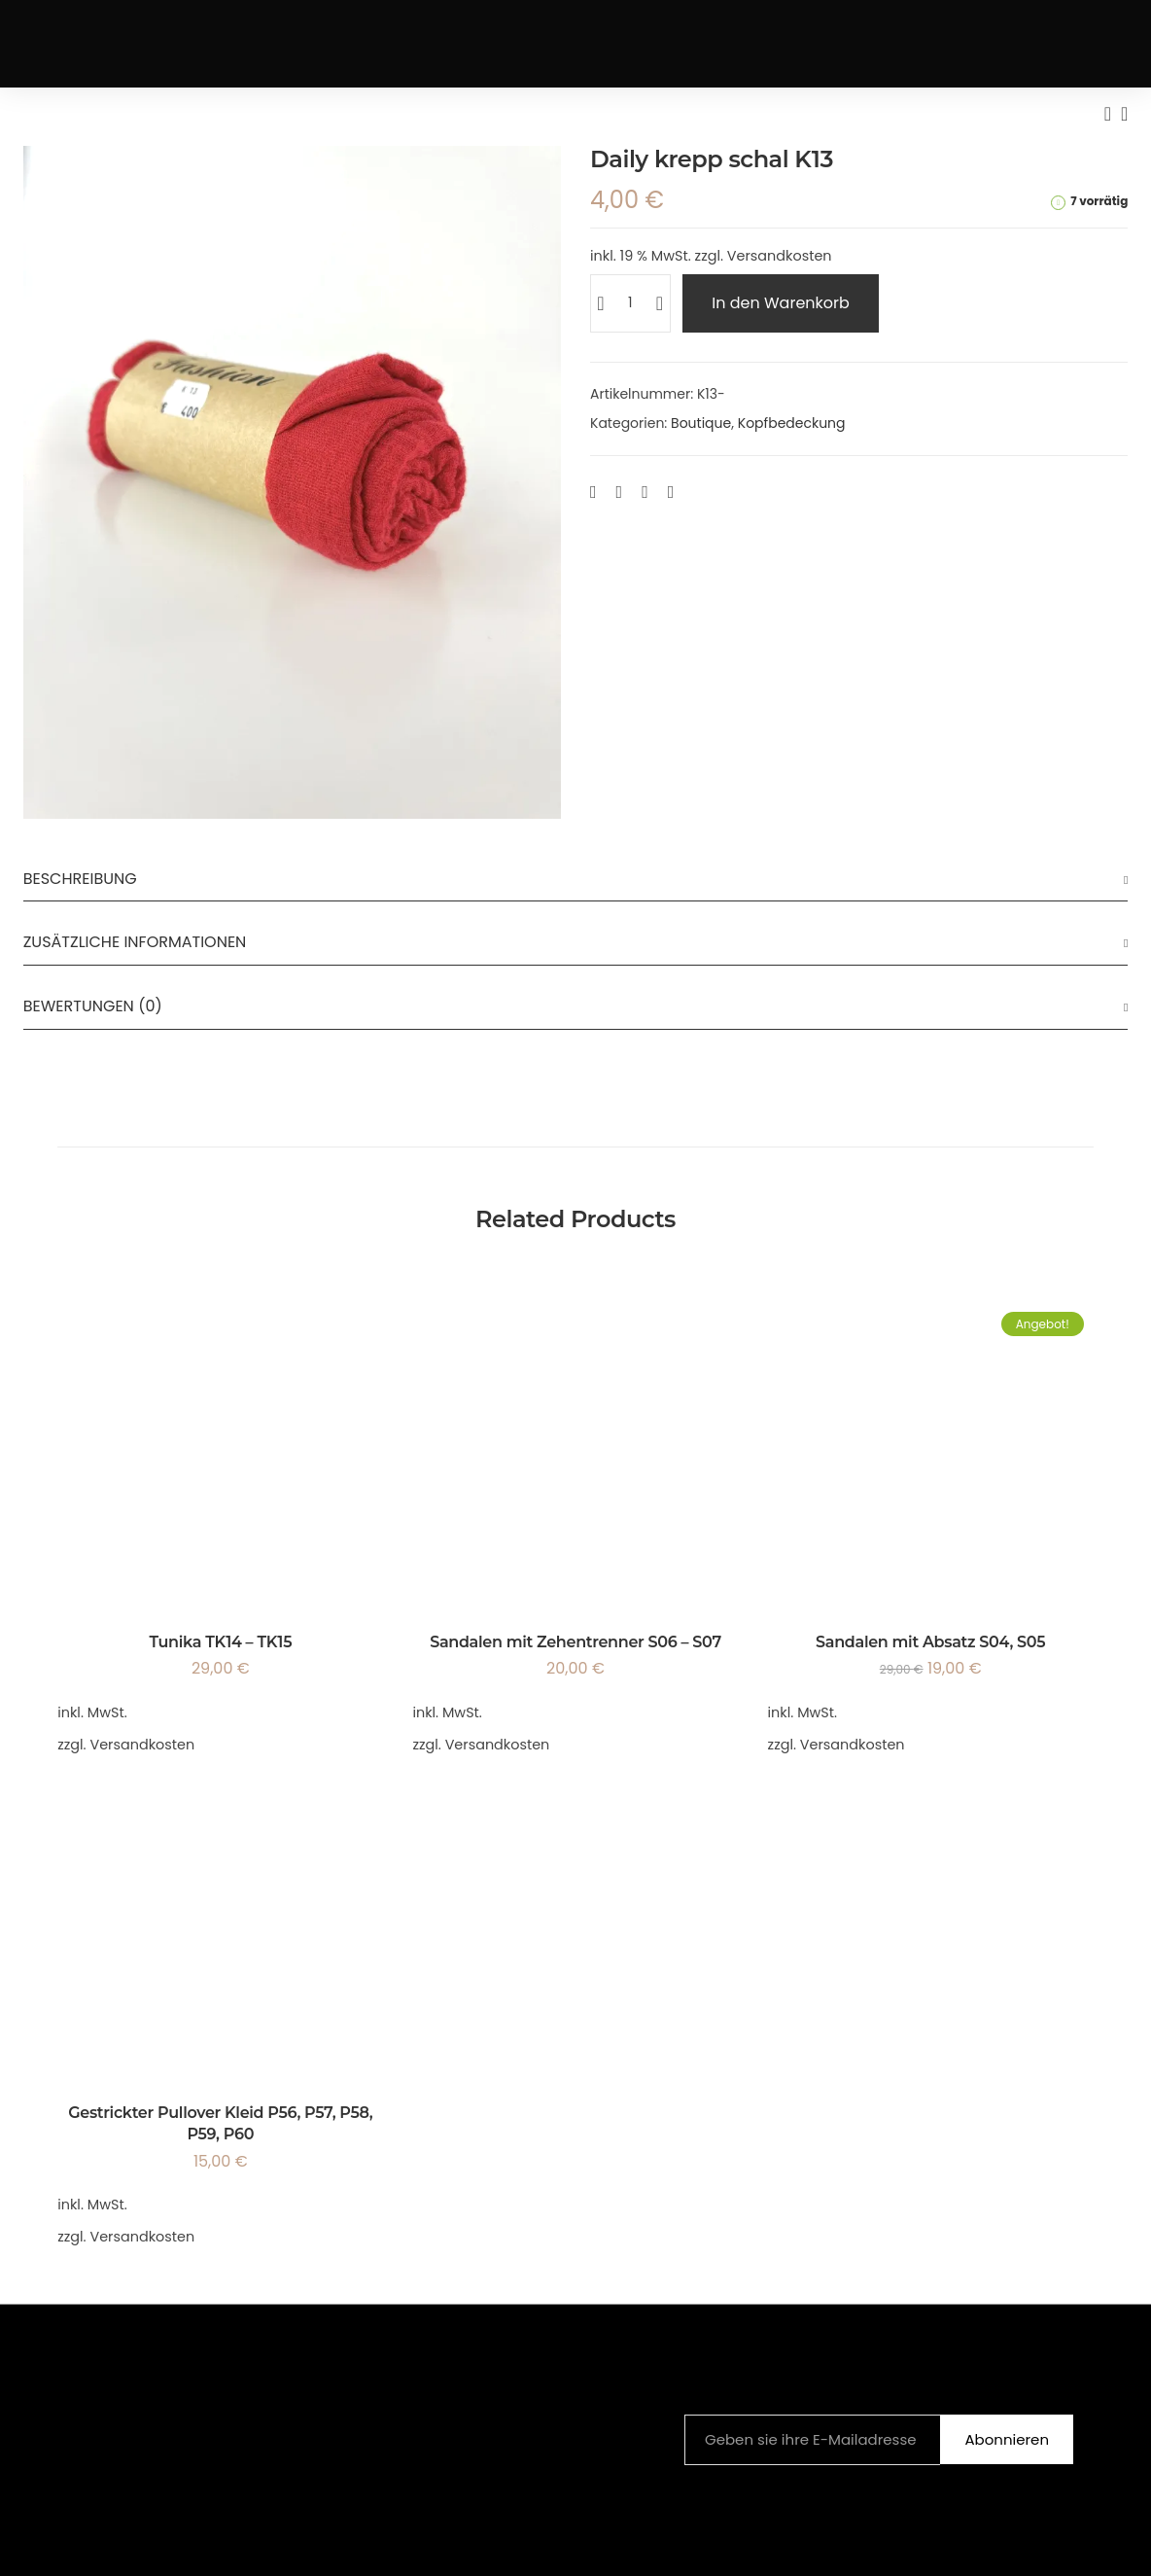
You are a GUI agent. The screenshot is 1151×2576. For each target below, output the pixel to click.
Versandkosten (779, 255)
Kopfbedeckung (792, 423)
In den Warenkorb (781, 303)
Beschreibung (80, 878)
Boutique (701, 423)
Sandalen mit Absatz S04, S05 (930, 1642)
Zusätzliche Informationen (135, 942)
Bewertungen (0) (92, 1006)
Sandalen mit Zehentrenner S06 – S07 (575, 1642)
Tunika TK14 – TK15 (220, 1642)
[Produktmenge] (630, 303)
